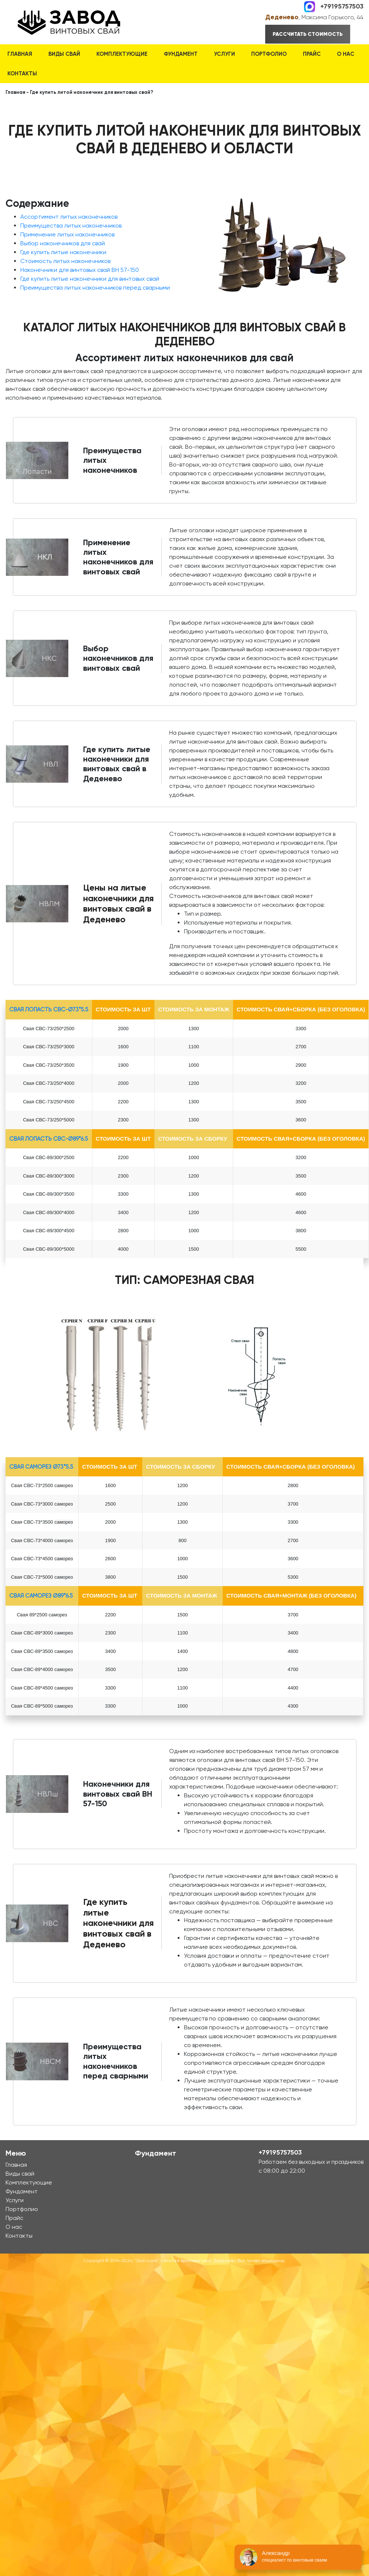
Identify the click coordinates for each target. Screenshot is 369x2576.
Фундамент (181, 54)
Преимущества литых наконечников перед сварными (95, 287)
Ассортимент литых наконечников (68, 216)
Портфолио (269, 54)
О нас (345, 54)
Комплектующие (121, 54)
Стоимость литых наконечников (65, 260)
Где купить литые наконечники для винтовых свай (89, 278)
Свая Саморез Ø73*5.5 (41, 1466)
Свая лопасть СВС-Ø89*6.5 (48, 1138)
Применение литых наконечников (67, 234)
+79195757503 (341, 6)
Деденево (281, 17)
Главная (19, 54)
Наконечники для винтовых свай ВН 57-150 (79, 269)
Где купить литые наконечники (63, 252)
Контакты (22, 73)
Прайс (312, 54)
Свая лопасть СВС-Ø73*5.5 (48, 1009)
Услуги (224, 54)
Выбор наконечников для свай (62, 243)
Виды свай (64, 54)
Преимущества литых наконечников (71, 225)
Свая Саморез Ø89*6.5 (41, 1595)
